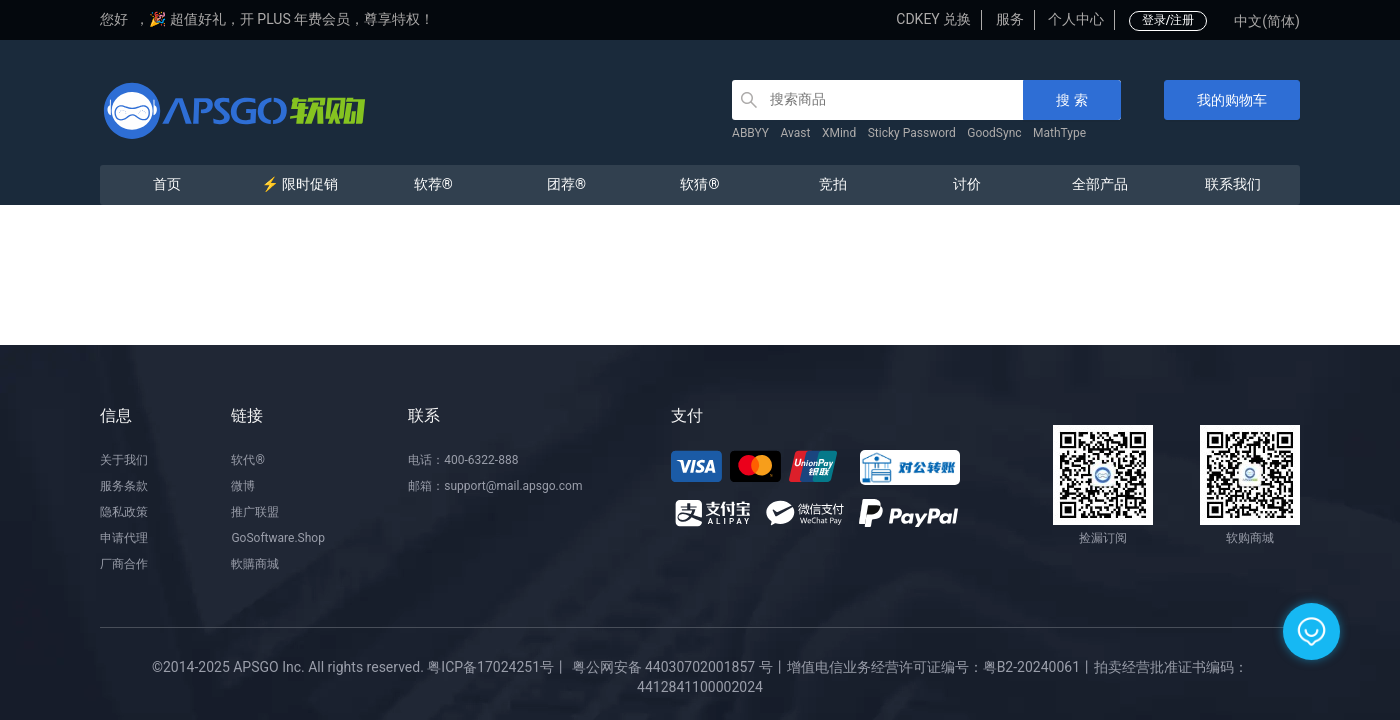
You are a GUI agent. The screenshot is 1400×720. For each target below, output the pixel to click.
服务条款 (124, 486)
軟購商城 (255, 564)
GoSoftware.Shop (277, 538)
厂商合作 (124, 564)
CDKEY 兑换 (933, 19)
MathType (1059, 133)
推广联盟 (255, 512)
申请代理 (124, 538)
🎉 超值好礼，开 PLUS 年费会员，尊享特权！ (291, 19)
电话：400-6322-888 (463, 460)
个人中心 (1076, 19)
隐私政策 (124, 512)
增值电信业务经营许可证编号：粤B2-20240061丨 (940, 667)
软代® (247, 460)
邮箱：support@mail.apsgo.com (495, 486)
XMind (839, 133)
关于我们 (124, 460)
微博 (243, 486)
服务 (1010, 19)
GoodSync (994, 133)
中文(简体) (1267, 21)
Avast (796, 133)
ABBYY (750, 133)
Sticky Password (912, 133)
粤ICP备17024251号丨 (497, 667)
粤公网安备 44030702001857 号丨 (679, 667)
